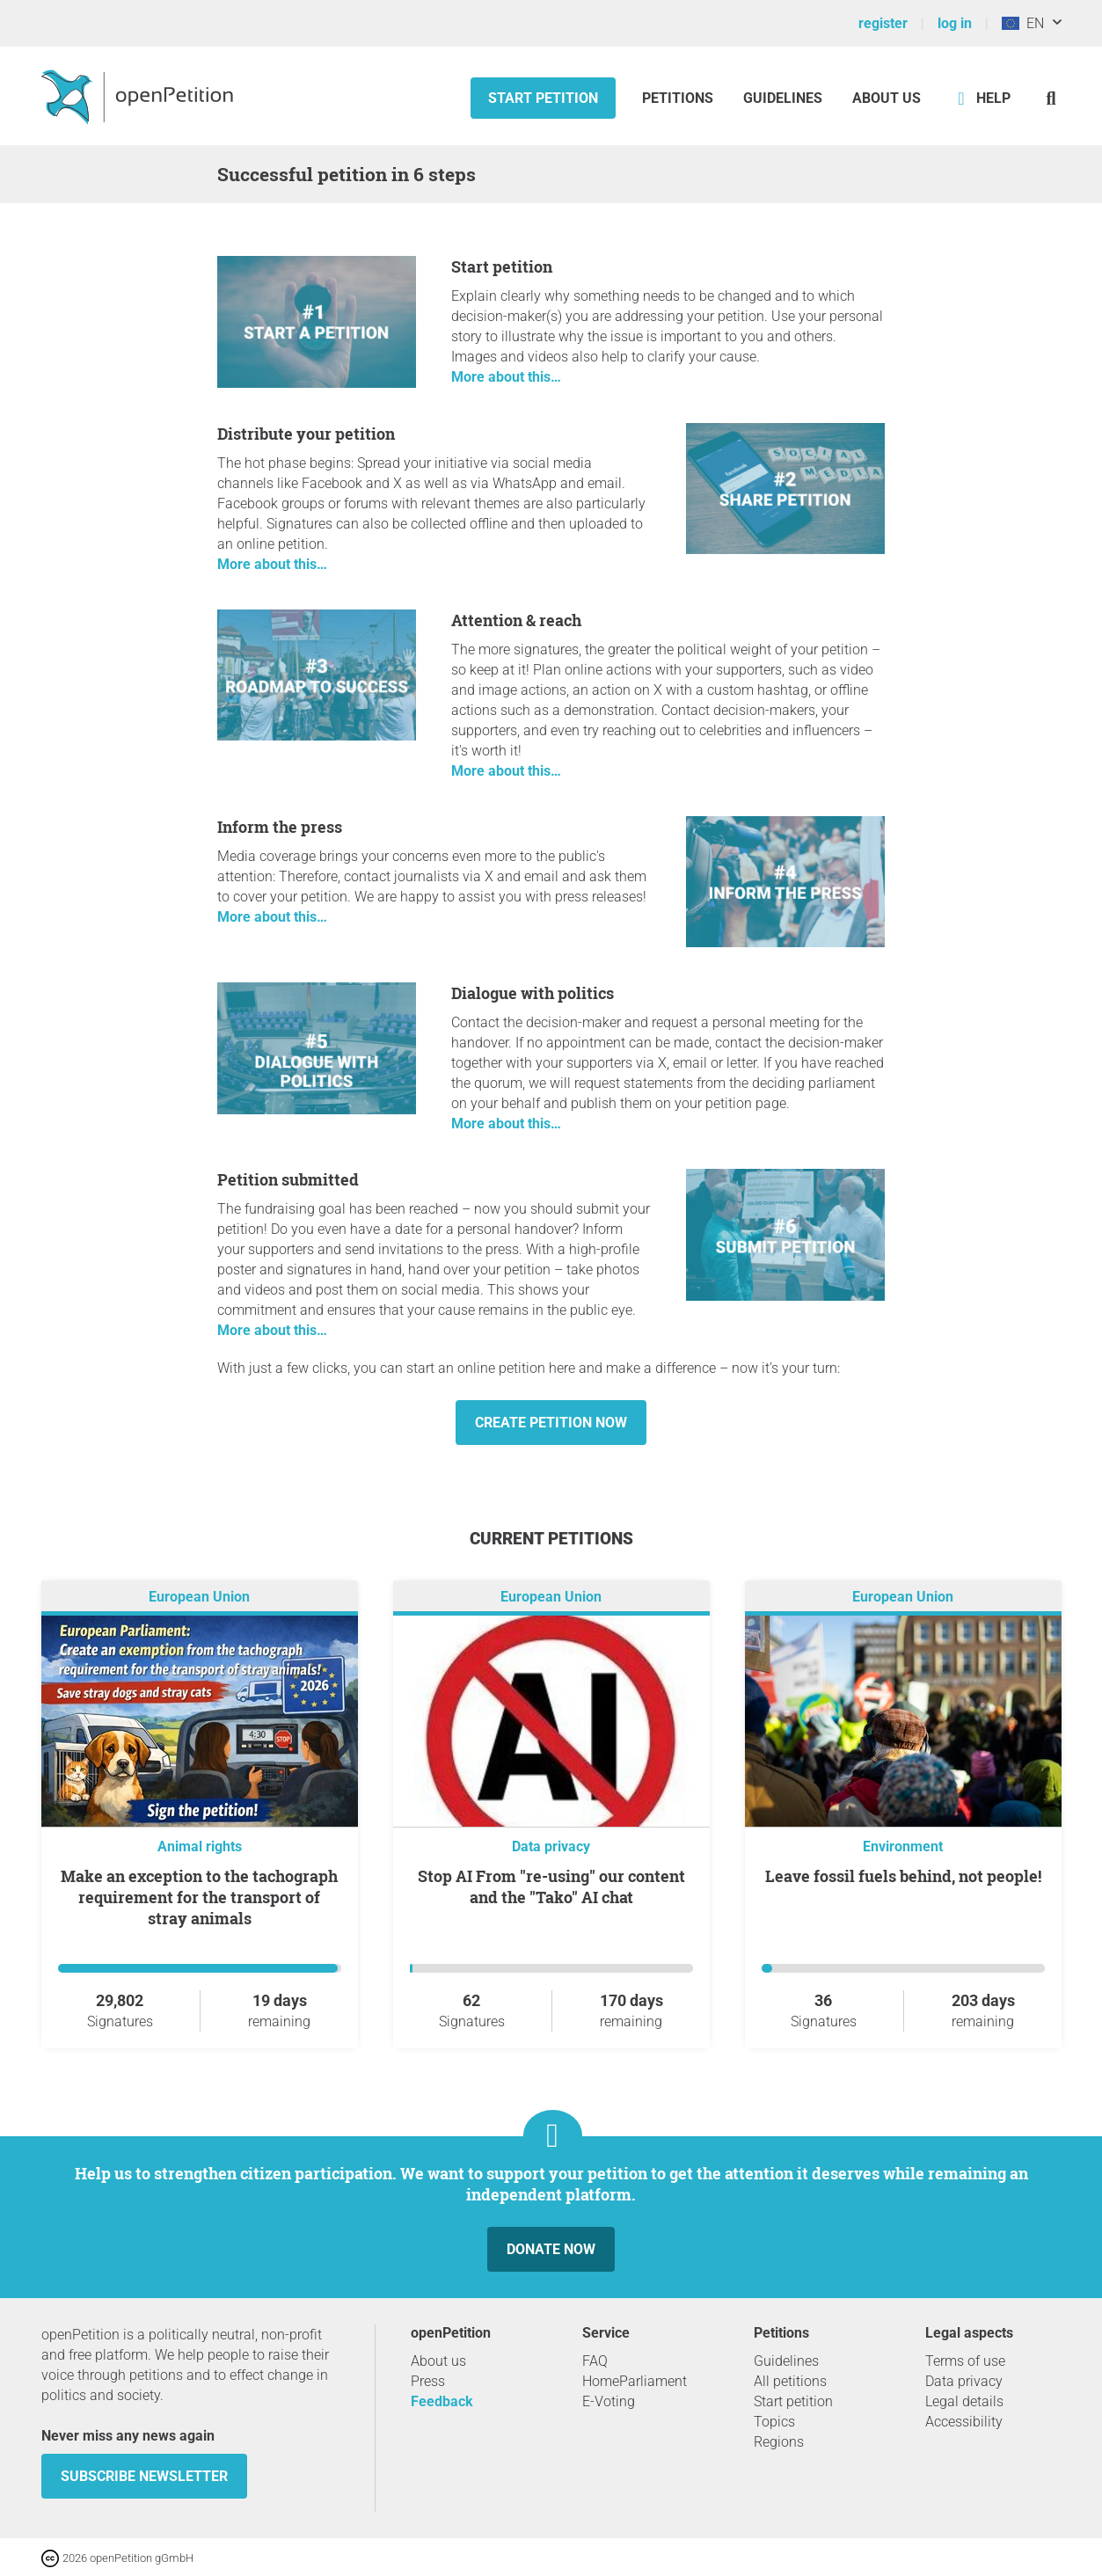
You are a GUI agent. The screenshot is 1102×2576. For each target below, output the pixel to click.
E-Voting (608, 2401)
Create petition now (551, 1422)
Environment (903, 1846)
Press (428, 2381)
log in (955, 23)
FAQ (595, 2361)
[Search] (1051, 98)
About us (886, 98)
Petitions (679, 98)
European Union (199, 1596)
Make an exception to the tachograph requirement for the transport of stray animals (199, 1897)
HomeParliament (634, 2381)
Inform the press (279, 826)
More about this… (506, 377)
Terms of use (965, 2361)
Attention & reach (516, 620)
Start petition (543, 98)
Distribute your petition (306, 433)
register (883, 23)
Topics (774, 2421)
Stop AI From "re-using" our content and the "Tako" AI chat (551, 1886)
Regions (779, 2442)
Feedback (442, 2401)
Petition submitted (288, 1179)
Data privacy (551, 1846)
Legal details (964, 2401)
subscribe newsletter (144, 2476)
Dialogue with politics (532, 992)
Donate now (551, 2249)
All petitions (790, 2381)
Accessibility (964, 2421)
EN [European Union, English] (1023, 23)
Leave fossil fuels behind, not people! (903, 1875)
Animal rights (199, 1846)
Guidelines (782, 98)
